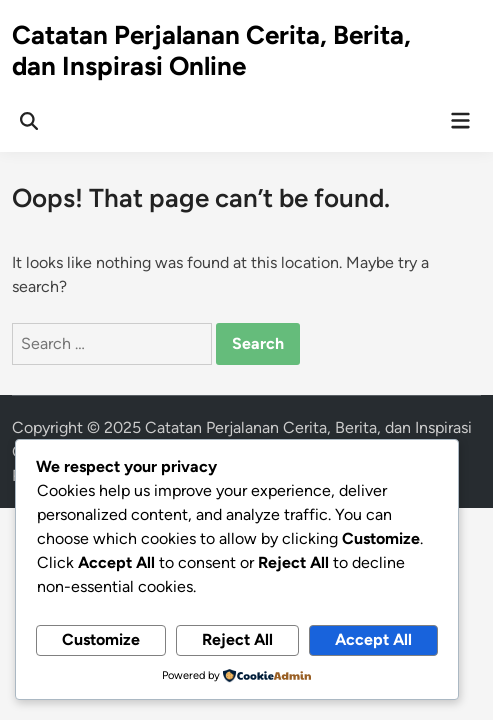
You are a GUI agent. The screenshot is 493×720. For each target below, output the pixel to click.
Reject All (237, 639)
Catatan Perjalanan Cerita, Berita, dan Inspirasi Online (211, 50)
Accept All (373, 639)
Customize (101, 639)
